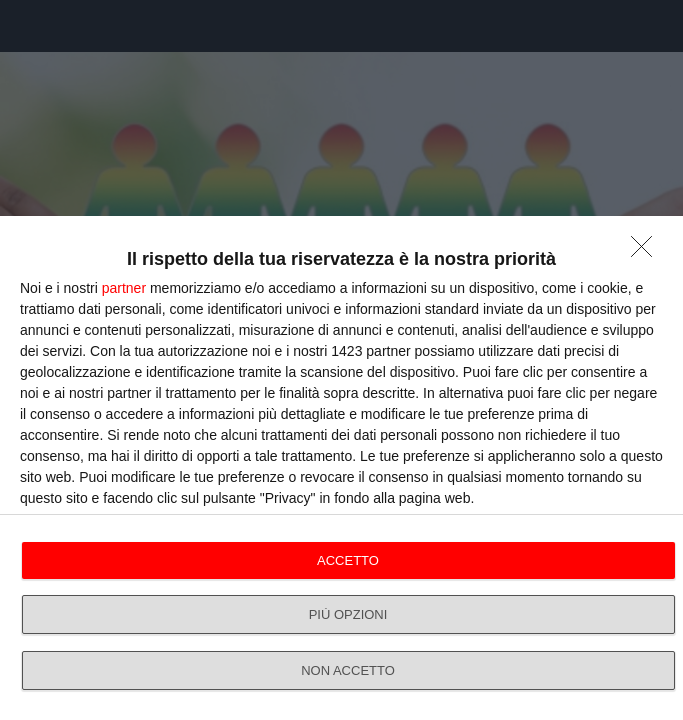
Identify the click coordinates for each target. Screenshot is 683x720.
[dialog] (341, 468)
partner (124, 288)
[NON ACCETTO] (647, 252)
